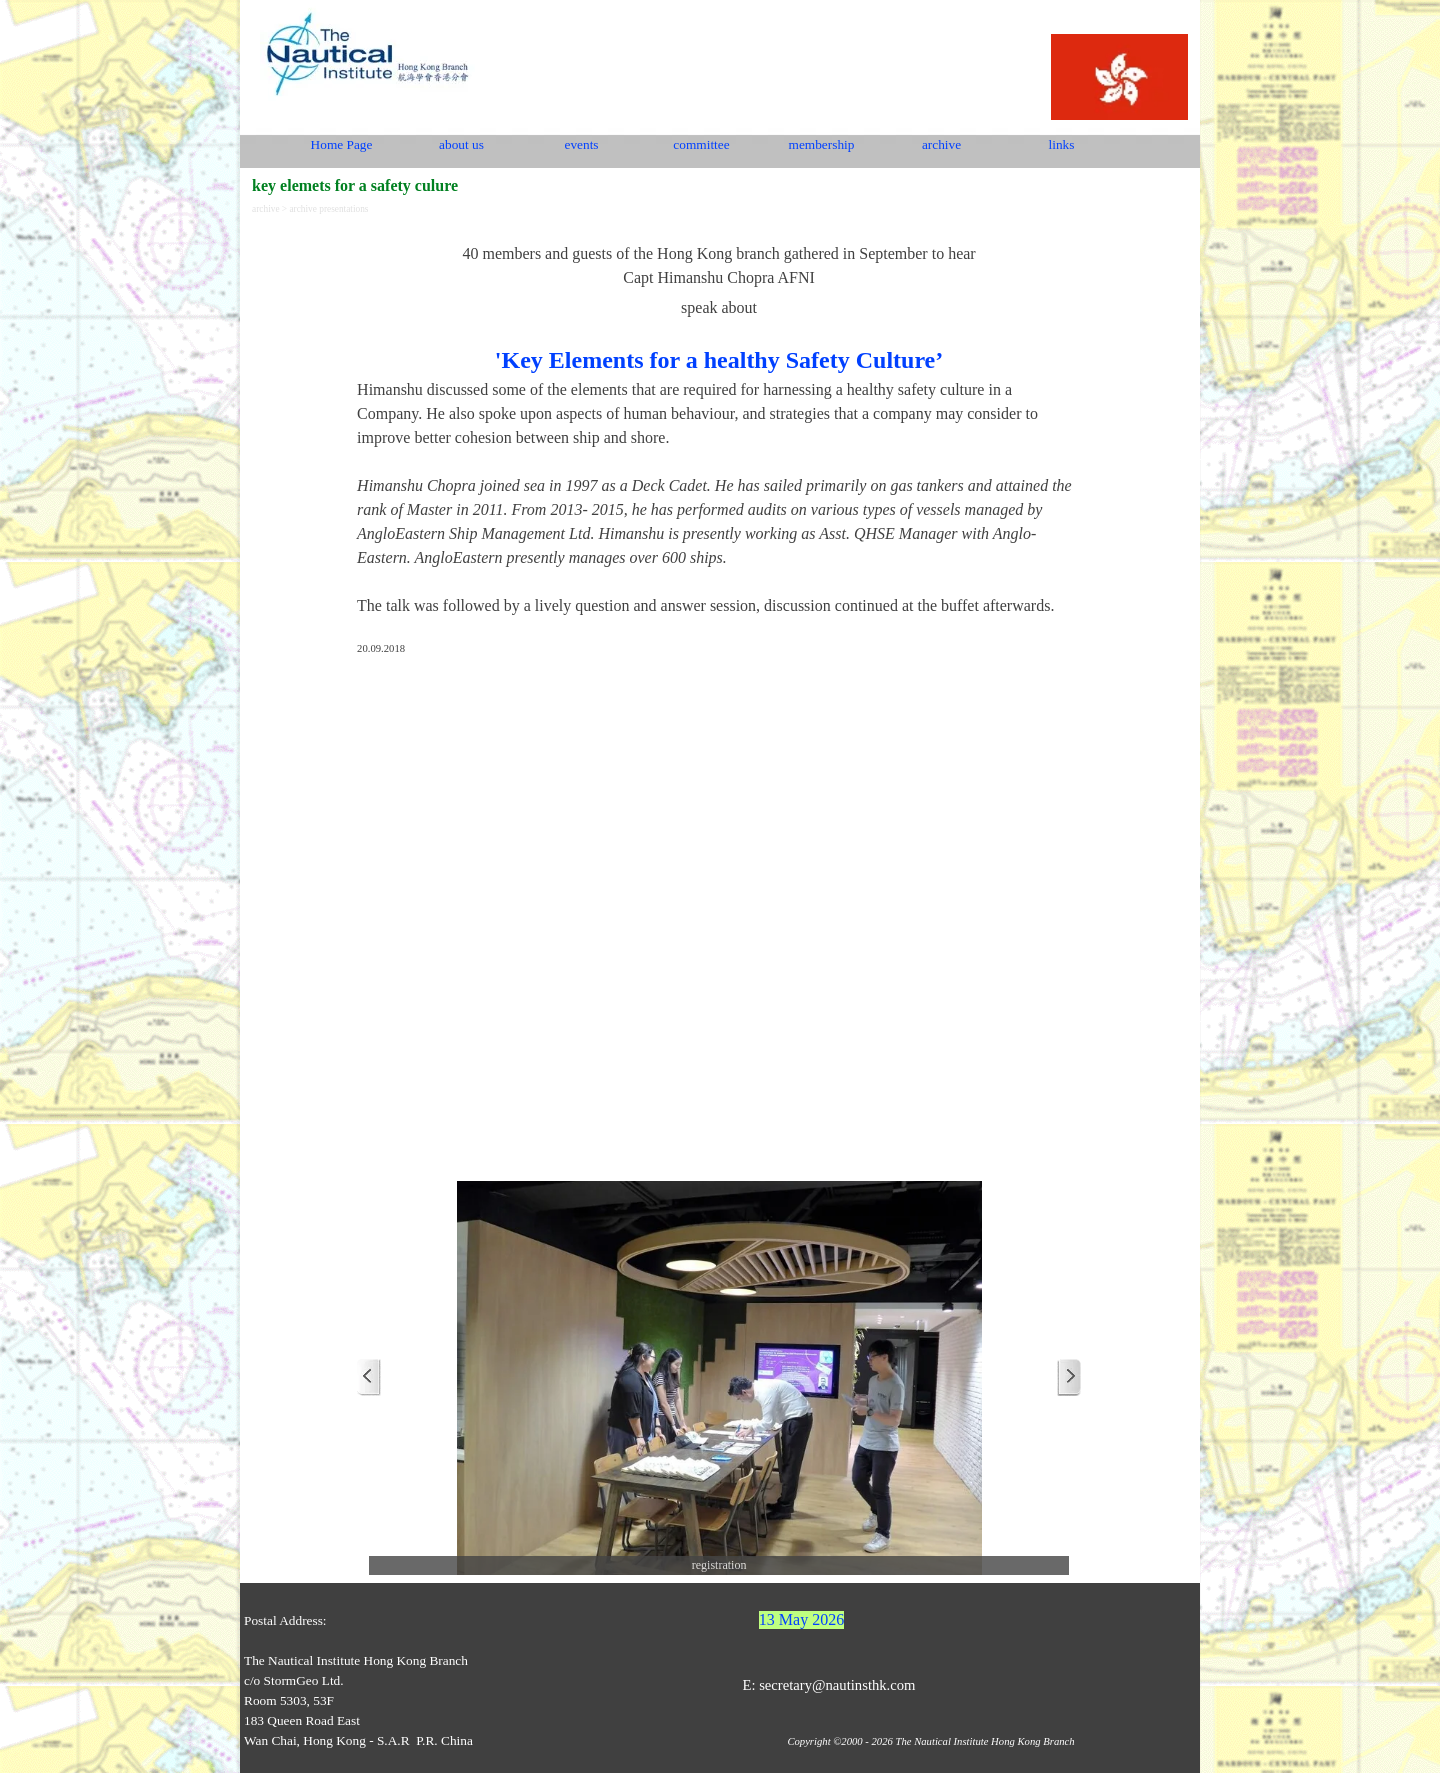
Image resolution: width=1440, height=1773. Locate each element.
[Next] (1069, 1377)
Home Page (342, 144)
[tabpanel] (719, 440)
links (1062, 144)
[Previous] (369, 1377)
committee (701, 144)
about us (461, 144)
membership (822, 144)
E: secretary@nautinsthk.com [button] (828, 1685)
